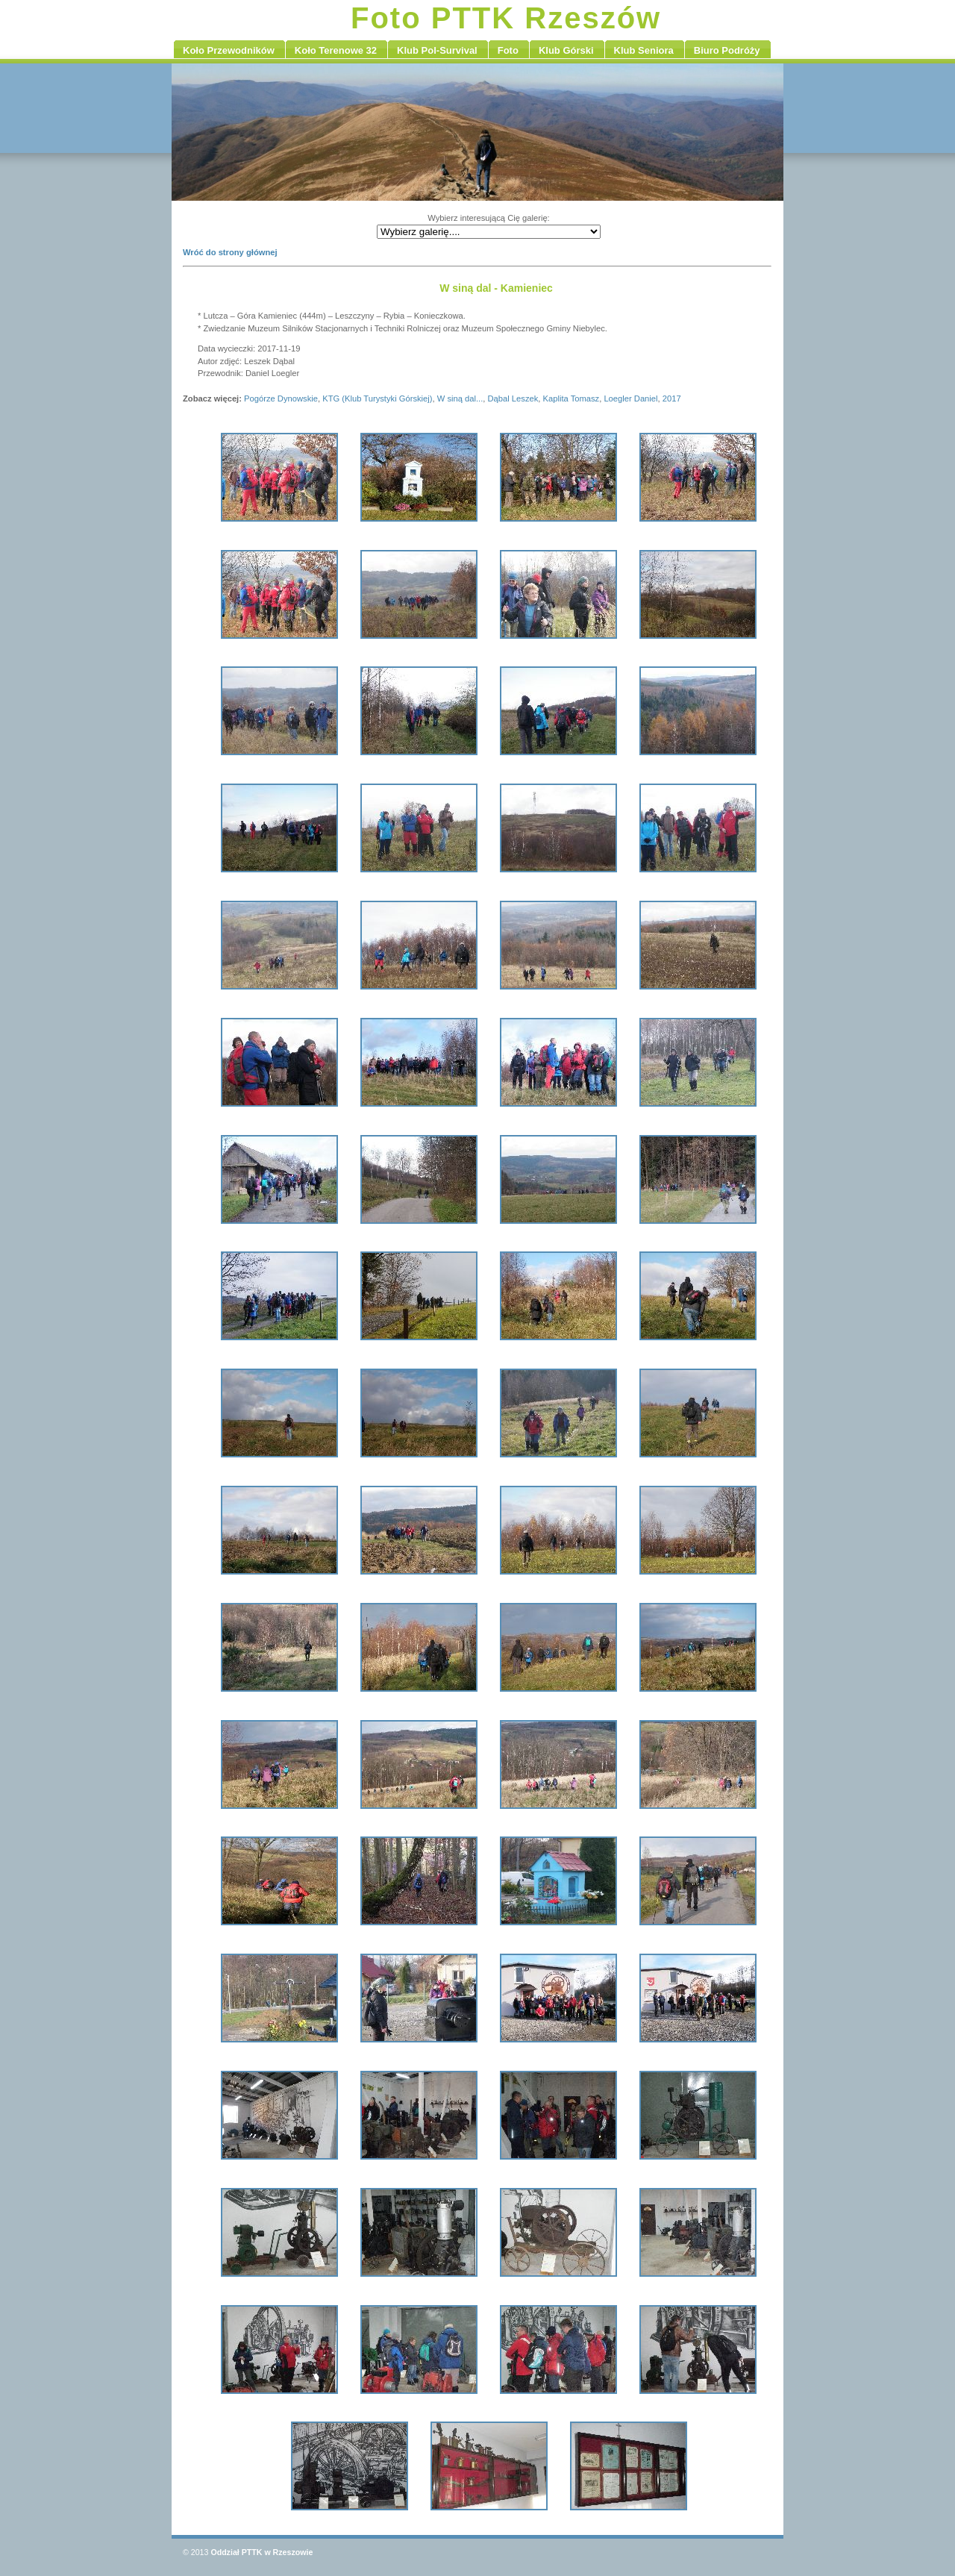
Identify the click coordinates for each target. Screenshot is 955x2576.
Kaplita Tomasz (571, 398)
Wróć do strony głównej (230, 252)
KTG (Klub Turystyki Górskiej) (377, 398)
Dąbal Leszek (513, 398)
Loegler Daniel (630, 398)
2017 (672, 398)
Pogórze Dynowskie (281, 398)
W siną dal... (460, 398)
